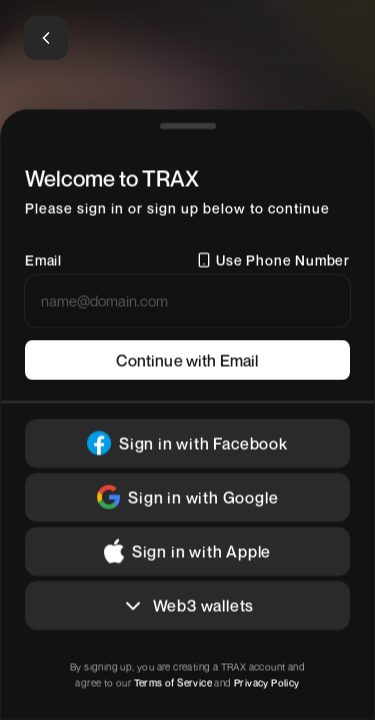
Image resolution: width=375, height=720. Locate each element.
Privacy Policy (266, 682)
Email (43, 259)
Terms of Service (172, 682)
